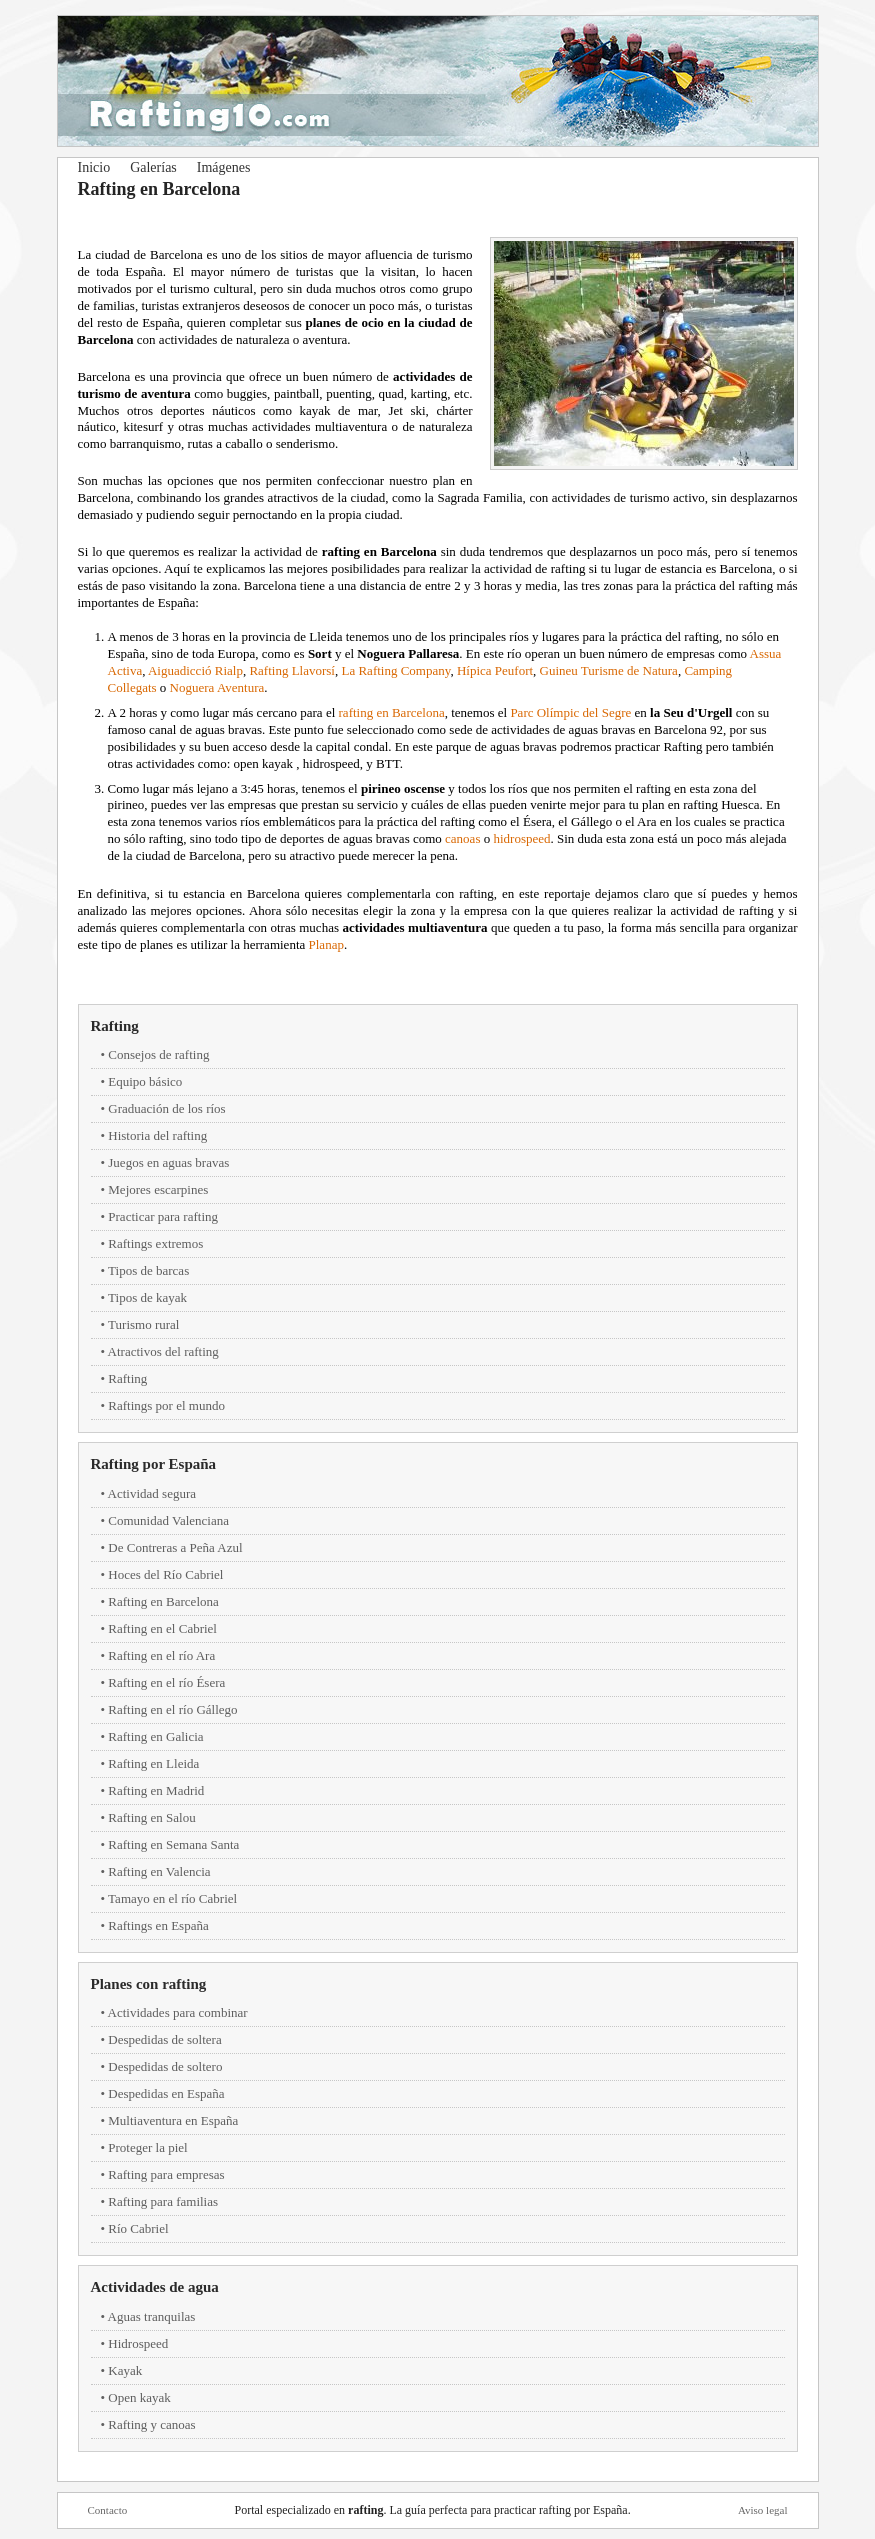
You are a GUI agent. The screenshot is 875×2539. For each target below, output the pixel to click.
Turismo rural (143, 1324)
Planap (326, 944)
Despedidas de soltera (164, 2039)
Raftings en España (158, 1925)
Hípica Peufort (495, 670)
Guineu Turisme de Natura (609, 670)
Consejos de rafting (158, 1054)
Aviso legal (763, 2510)
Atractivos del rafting (163, 1351)
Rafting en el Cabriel (162, 1628)
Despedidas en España (166, 2093)
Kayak (125, 2370)
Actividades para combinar (178, 2012)
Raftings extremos (155, 1243)
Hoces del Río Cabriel (165, 1574)
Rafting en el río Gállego (172, 1709)
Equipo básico (145, 1081)
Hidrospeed (138, 2343)
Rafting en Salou (151, 1817)
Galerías (153, 167)
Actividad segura (152, 1493)
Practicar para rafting (163, 1216)
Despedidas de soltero (165, 2066)
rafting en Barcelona (392, 712)
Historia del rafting (157, 1135)
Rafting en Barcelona (163, 1601)
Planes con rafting (149, 1984)
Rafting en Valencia (159, 1871)
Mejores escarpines (158, 1189)
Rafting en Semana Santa (173, 1844)
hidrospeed (521, 838)
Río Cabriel (138, 2228)
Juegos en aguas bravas (168, 1162)
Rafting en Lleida (153, 1763)
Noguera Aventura (217, 687)
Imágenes (224, 167)
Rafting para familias (163, 2201)
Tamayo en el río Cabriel (172, 1898)
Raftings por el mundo (166, 1405)
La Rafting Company (395, 670)
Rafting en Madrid (156, 1790)
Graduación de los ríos (166, 1108)
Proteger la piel (147, 2147)
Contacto (108, 2510)
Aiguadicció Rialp (195, 670)
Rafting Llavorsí (292, 670)
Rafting (115, 1026)
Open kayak (139, 2397)
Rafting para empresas (166, 2174)
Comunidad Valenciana (168, 1520)
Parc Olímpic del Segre (570, 712)
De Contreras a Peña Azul (175, 1547)
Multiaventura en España (173, 2120)
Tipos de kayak (147, 1297)
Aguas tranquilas (152, 2316)
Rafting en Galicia (155, 1736)
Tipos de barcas (148, 1270)
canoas (462, 838)
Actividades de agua (155, 2287)
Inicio (94, 167)
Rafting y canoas (151, 2424)
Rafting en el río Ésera (166, 1682)
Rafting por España (154, 1464)
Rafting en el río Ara (161, 1655)
